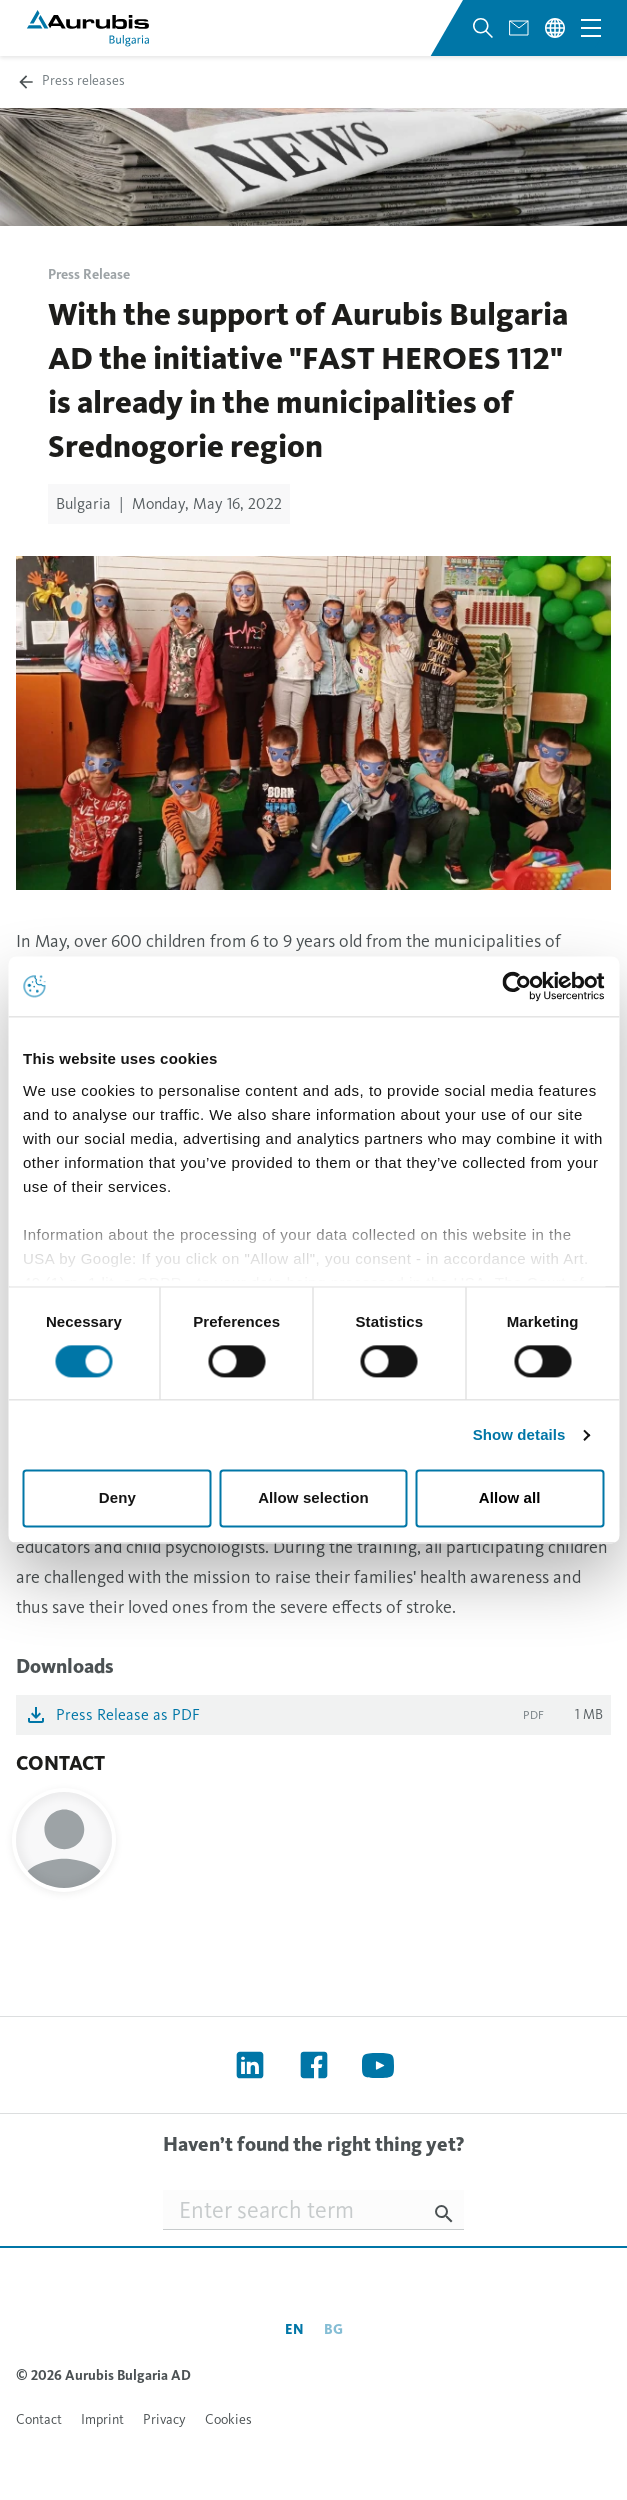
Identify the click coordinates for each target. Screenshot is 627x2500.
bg (333, 2329)
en (294, 2329)
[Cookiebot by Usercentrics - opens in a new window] (516, 986)
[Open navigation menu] (591, 28)
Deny (117, 1498)
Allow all (510, 1498)
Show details (519, 1434)
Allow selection (313, 1498)
